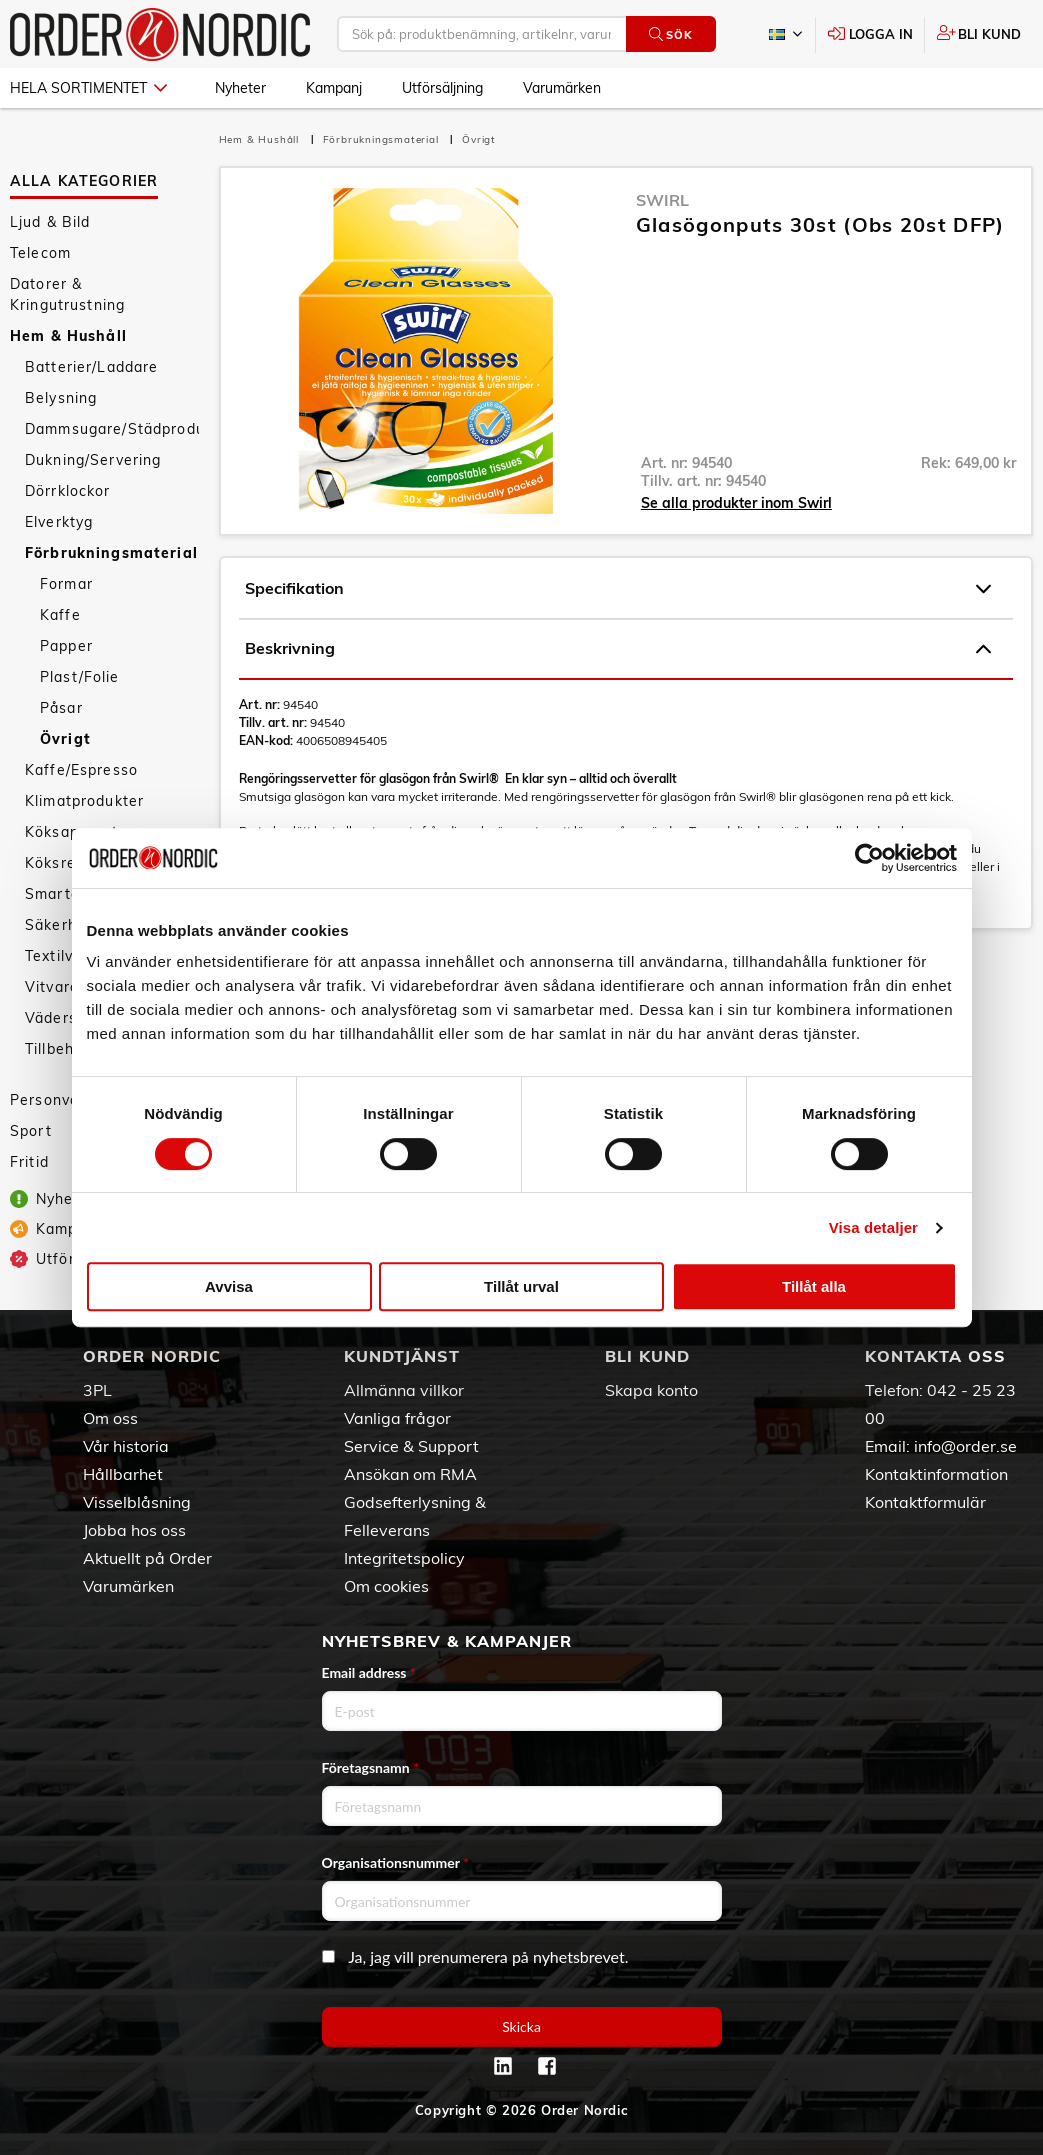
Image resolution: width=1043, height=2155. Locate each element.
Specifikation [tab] (618, 589)
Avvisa (229, 1286)
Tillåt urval (521, 1286)
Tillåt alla (814, 1286)
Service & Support (411, 1446)
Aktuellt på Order (147, 1558)
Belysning (61, 398)
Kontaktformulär (925, 1502)
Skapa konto (651, 1390)
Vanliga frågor (397, 1418)
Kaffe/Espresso (81, 770)
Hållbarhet (123, 1474)
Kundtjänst (402, 1356)
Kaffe (60, 615)
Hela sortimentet (88, 88)
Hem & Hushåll (68, 336)
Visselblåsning (137, 1502)
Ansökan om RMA (410, 1474)
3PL (97, 1390)
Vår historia (126, 1446)
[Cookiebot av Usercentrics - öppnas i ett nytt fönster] (869, 858)
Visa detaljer (873, 1227)
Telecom (40, 253)
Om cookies (386, 1586)
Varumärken (562, 88)
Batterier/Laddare (91, 367)
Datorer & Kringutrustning (67, 294)
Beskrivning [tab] (618, 649)
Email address (369, 1672)
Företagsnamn (371, 1767)
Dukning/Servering (93, 460)
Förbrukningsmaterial (111, 553)
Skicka (521, 2026)
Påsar (61, 708)
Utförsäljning (442, 88)
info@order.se (965, 1446)
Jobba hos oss (134, 1530)
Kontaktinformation (936, 1474)
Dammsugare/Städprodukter (112, 429)
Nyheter (240, 88)
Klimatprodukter (84, 801)
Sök (670, 34)
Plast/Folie (80, 677)
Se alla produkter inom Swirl (736, 503)
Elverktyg (59, 522)
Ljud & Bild (50, 222)
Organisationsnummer (396, 1862)
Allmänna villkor (404, 1390)
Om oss (110, 1418)
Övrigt (65, 739)
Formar (66, 584)
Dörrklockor (68, 491)
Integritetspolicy (404, 1558)
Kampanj (334, 88)
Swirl (662, 200)
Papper (66, 646)
